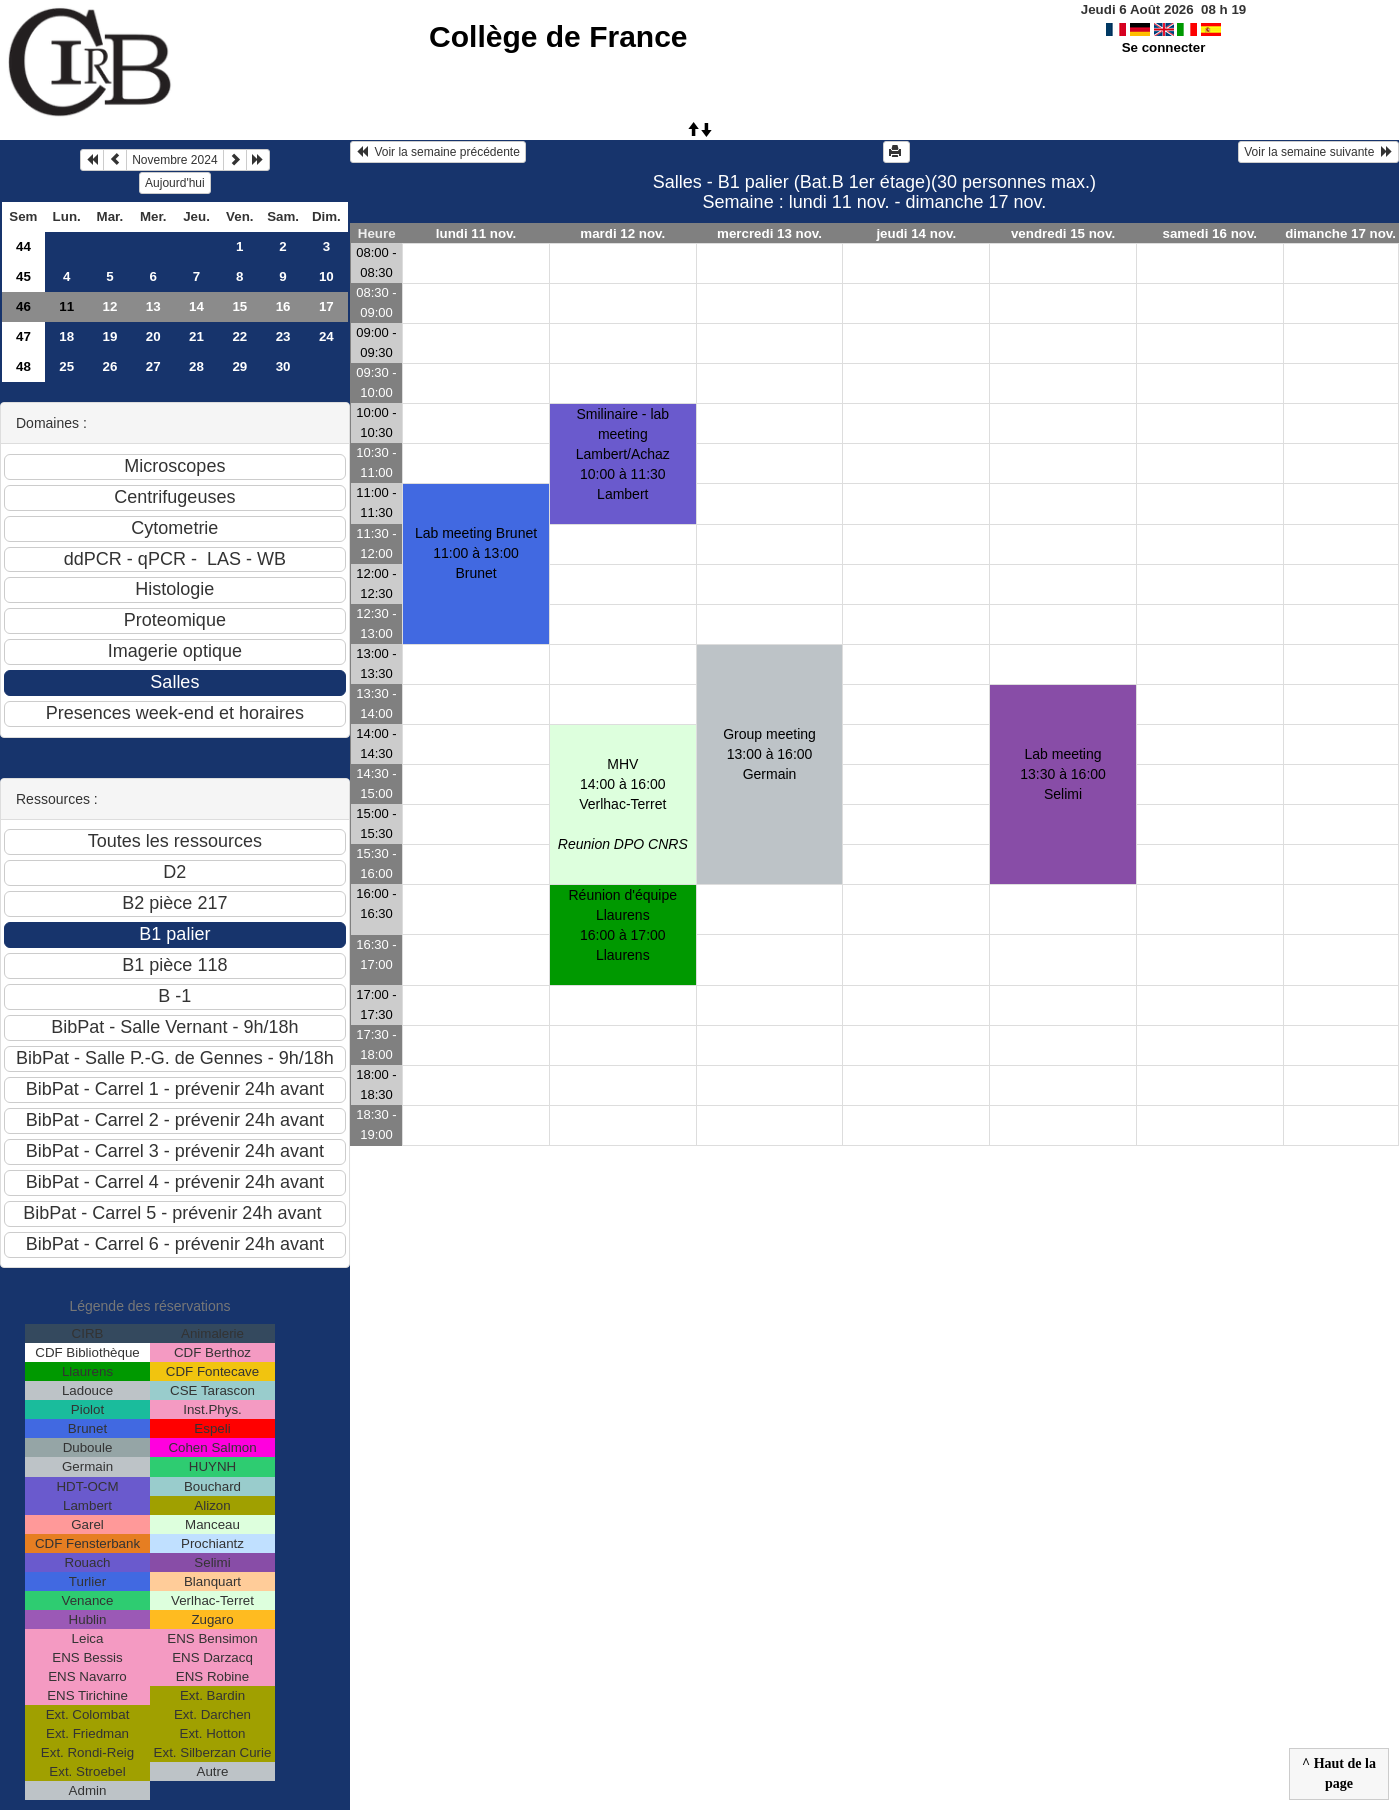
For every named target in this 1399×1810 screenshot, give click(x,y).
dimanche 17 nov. (1340, 233)
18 (66, 336)
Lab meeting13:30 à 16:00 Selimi (1063, 774)
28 (196, 366)
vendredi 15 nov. (1063, 233)
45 (23, 276)
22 (239, 336)
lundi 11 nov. (476, 233)
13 (153, 306)
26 (110, 366)
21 (196, 336)
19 (110, 336)
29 (239, 366)
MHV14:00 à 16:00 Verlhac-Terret (623, 804)
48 (23, 366)
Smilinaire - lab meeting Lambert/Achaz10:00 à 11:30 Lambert (623, 454)
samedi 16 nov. (1209, 233)
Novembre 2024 (174, 160)
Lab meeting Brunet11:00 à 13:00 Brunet (476, 553)
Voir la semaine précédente (438, 152)
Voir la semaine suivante (1318, 152)
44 (23, 246)
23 (283, 336)
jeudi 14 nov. (916, 233)
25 (66, 366)
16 (283, 306)
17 (326, 306)
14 (196, 306)
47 (23, 336)
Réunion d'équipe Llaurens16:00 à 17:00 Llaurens (623, 925)
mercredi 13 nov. (769, 233)
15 (239, 306)
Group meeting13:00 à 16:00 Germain (769, 754)
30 (283, 366)
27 (153, 366)
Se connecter (1164, 47)
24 (326, 336)
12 (110, 306)
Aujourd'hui (175, 183)
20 (153, 336)
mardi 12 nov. (622, 233)
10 (326, 276)
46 (23, 306)
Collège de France (558, 36)
